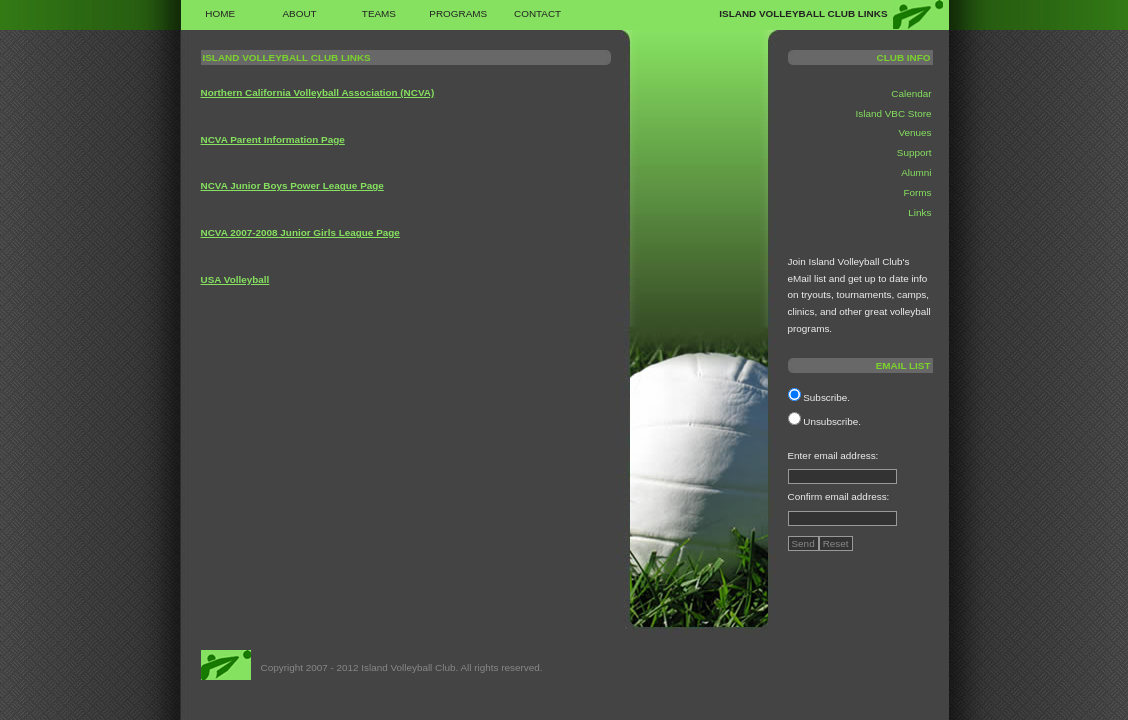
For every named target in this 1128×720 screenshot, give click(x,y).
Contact (537, 13)
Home (220, 13)
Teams (379, 13)
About (299, 13)
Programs (458, 13)
